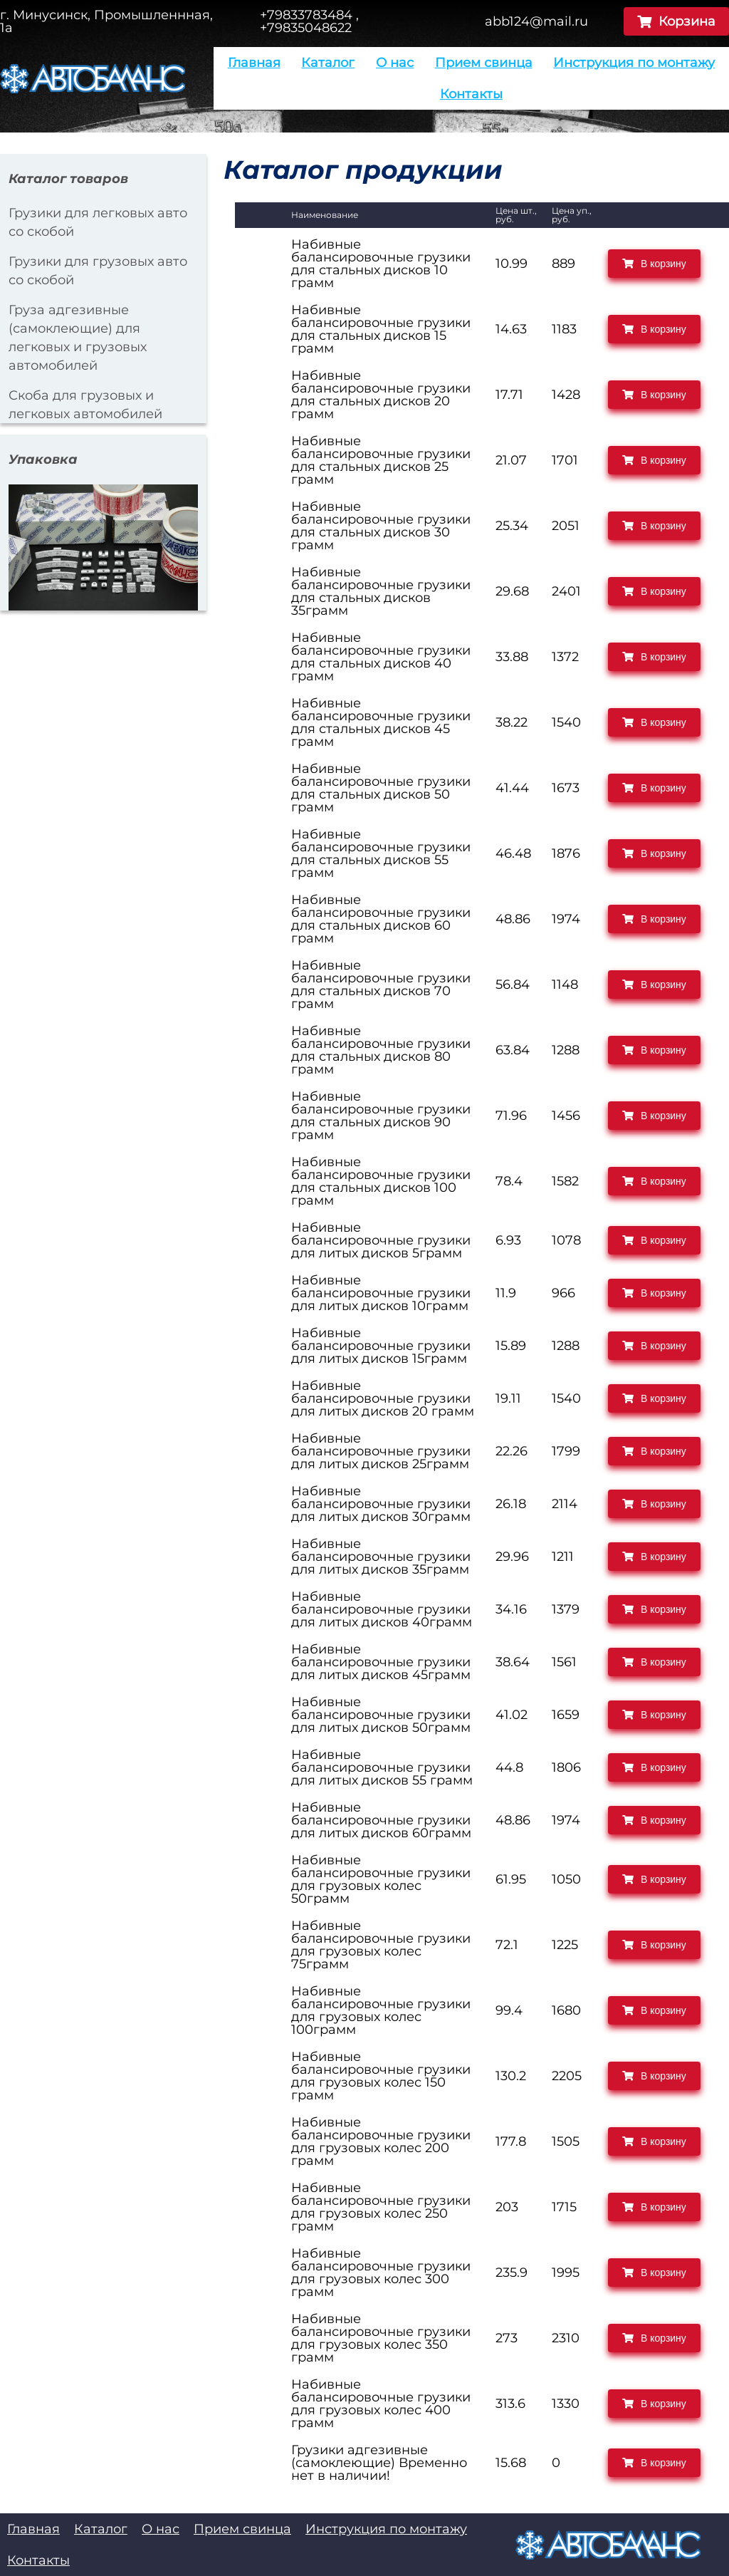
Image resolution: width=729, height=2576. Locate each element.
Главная (254, 63)
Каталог (328, 63)
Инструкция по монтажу (634, 63)
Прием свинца (484, 63)
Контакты (471, 94)
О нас (395, 63)
